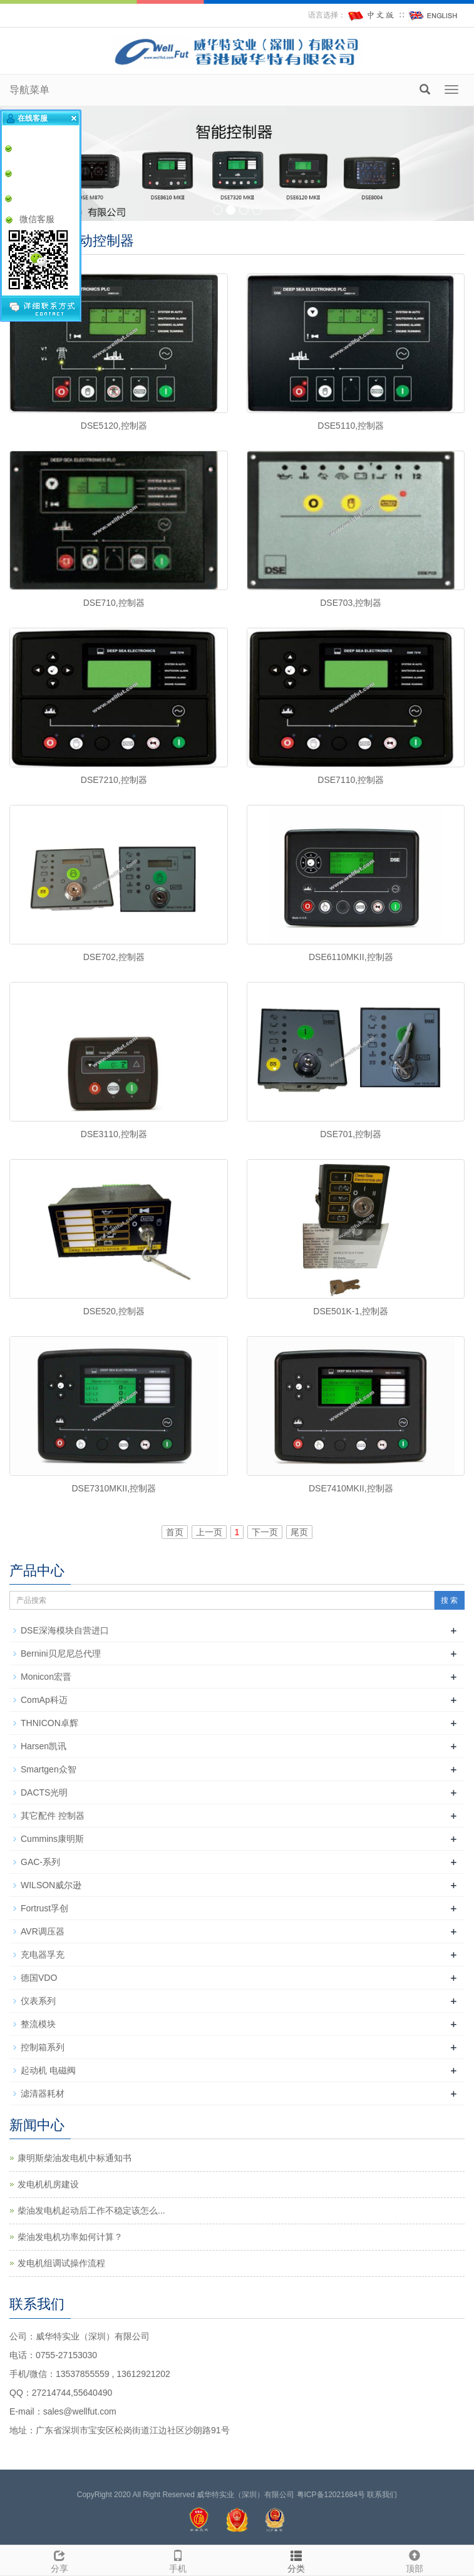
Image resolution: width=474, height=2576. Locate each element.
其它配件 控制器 (53, 1816)
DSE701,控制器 (350, 1134)
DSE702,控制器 (114, 957)
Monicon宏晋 (46, 1677)
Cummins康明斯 (52, 1839)
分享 (59, 2559)
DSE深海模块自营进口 (65, 1630)
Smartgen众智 (48, 1769)
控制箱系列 (42, 2047)
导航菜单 (29, 89)
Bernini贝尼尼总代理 (61, 1653)
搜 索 (449, 1600)
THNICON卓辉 (49, 1723)
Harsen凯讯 (43, 1746)
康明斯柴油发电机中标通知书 (74, 2158)
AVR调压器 (42, 1931)
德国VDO (39, 1978)
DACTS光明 (44, 1792)
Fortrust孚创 (44, 1908)
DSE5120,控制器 (114, 426)
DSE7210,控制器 (114, 780)
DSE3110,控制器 (114, 1134)
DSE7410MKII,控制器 (351, 1488)
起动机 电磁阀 (48, 2070)
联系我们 (382, 2494)
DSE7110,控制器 (350, 780)
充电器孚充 (42, 1955)
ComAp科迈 (44, 1700)
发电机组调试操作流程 (61, 2263)
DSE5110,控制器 (350, 426)
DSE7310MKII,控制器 (113, 1488)
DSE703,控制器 (350, 603)
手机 (177, 2559)
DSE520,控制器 (114, 1311)
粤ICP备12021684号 (331, 2494)
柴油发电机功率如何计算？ (70, 2237)
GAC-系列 (40, 1862)
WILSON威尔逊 (51, 1885)
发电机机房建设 (48, 2184)
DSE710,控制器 (114, 603)
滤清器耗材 (42, 2093)
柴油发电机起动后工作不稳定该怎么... (91, 2210)
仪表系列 (38, 2001)
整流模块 (38, 2024)
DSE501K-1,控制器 (350, 1311)
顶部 (415, 2559)
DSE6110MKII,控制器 (351, 957)
